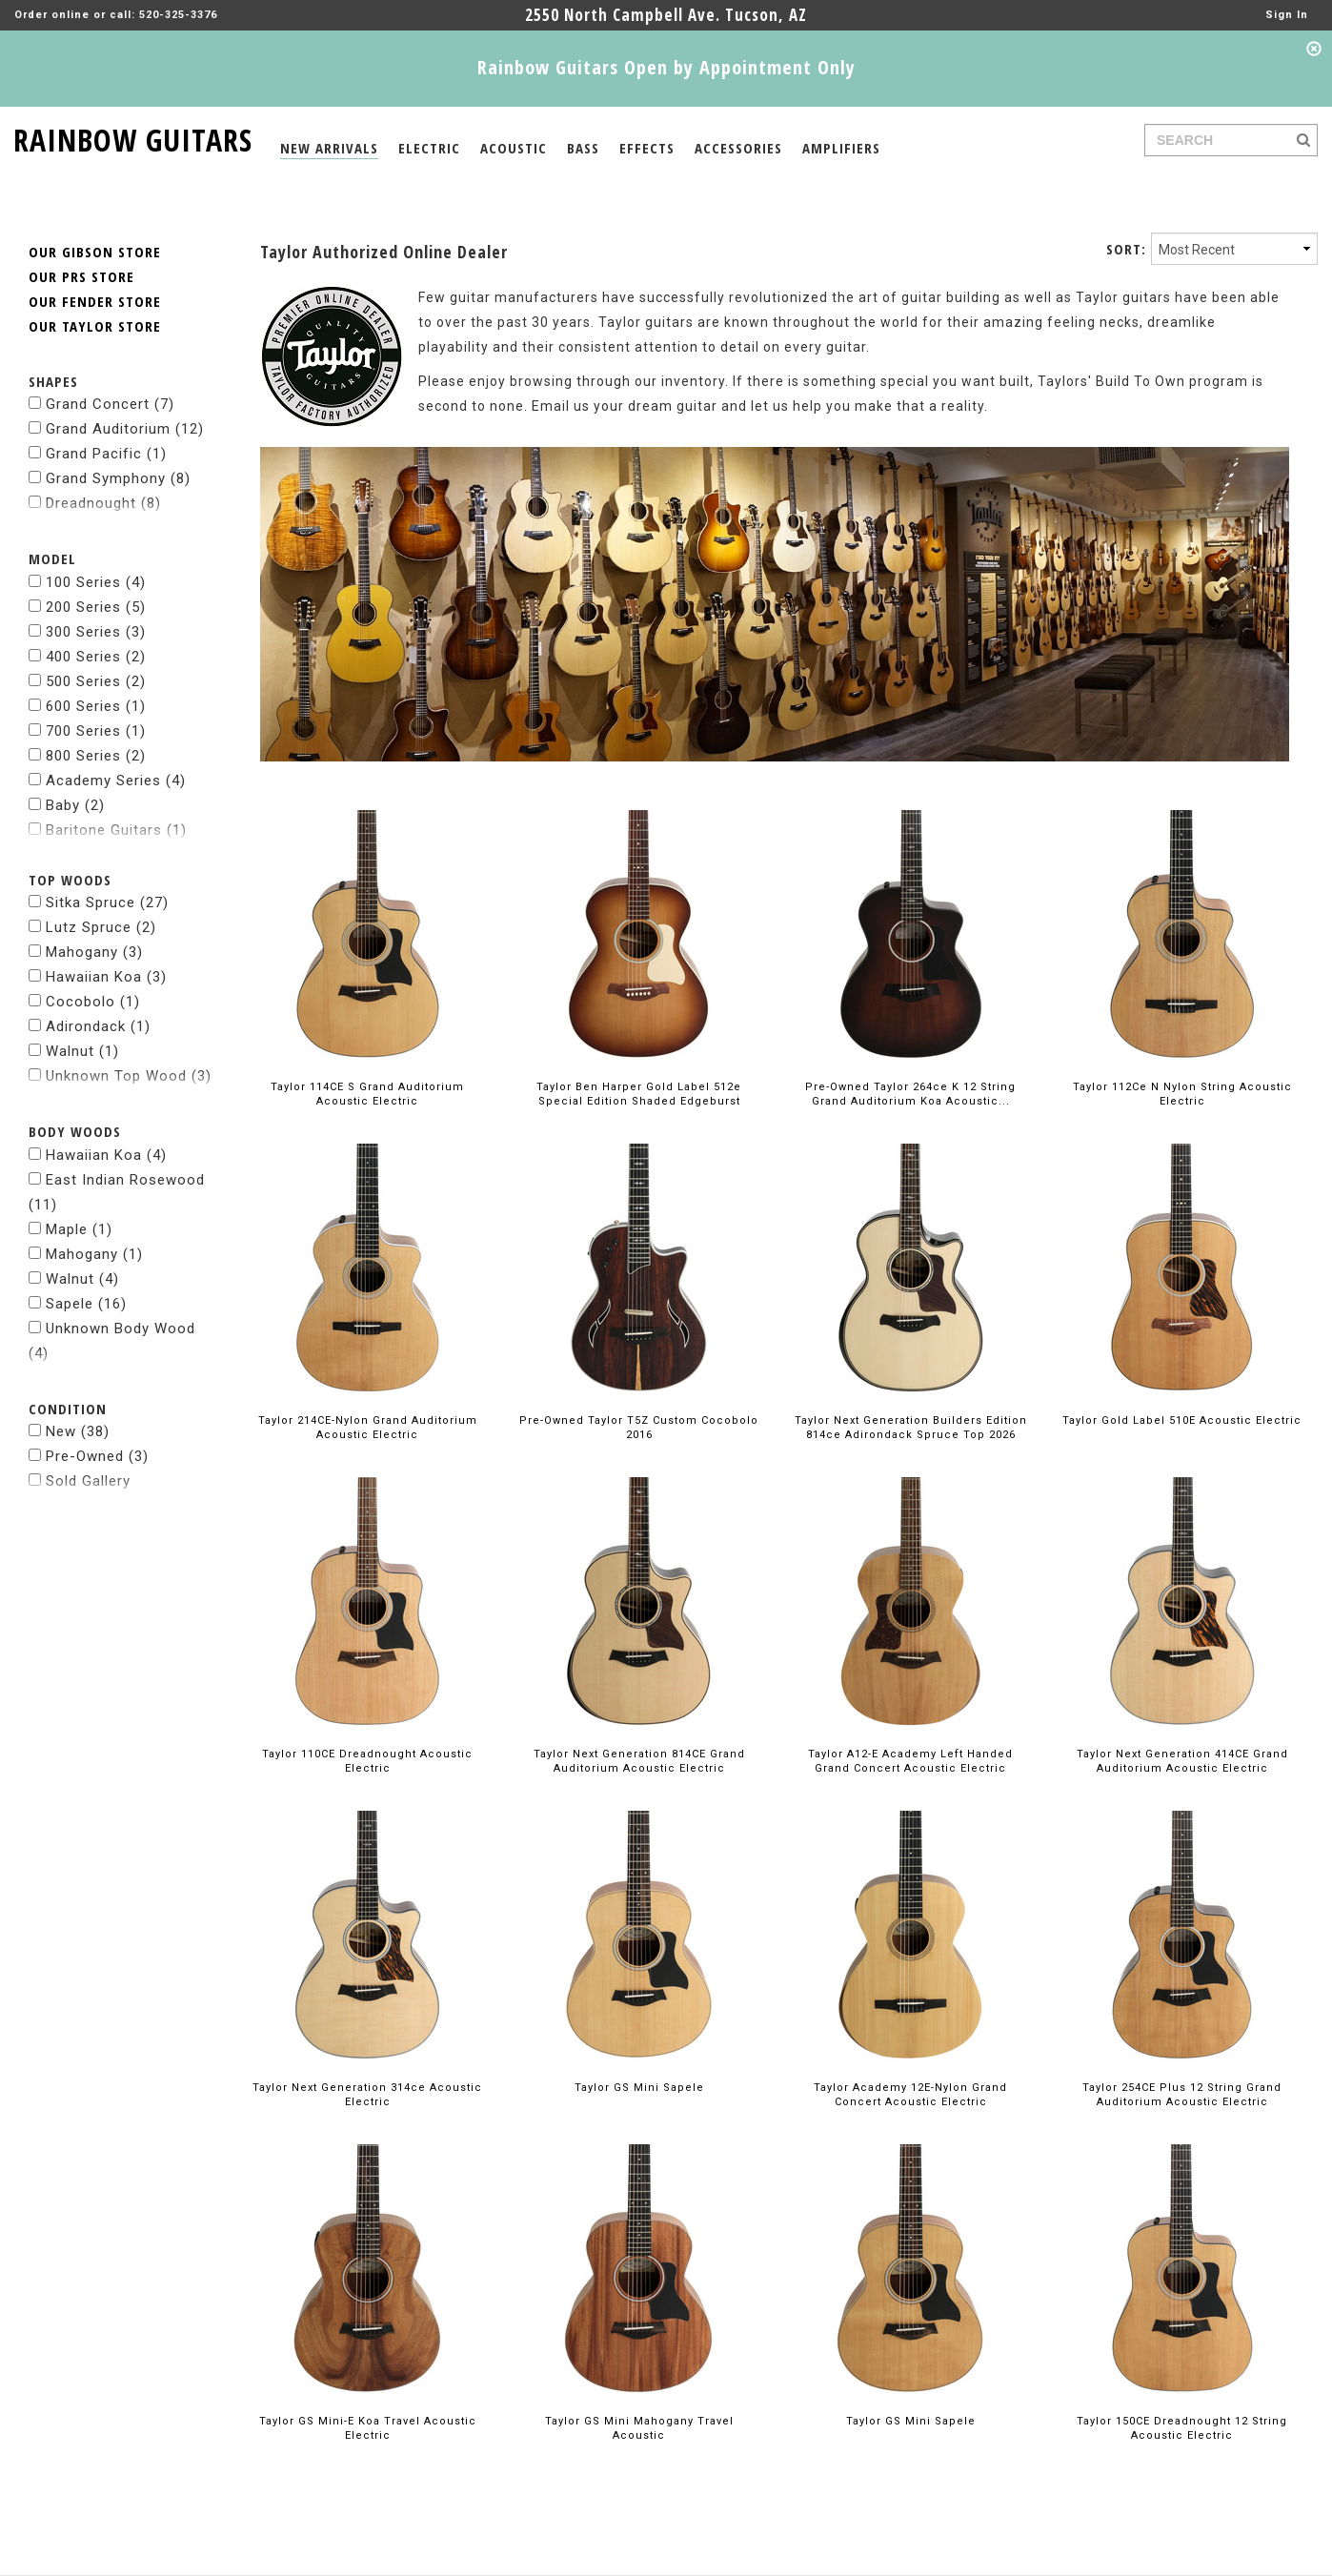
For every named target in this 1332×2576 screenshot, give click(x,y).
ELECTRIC (429, 147)
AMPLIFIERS (841, 147)
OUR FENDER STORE (95, 264)
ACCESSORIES (738, 147)
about (47, 2561)
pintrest (1271, 2561)
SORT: (1126, 211)
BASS (583, 147)
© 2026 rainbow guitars (193, 2561)
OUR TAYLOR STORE (95, 288)
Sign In (1286, 15)
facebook (1131, 2561)
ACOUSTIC (513, 147)
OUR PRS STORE (81, 239)
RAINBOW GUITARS (132, 136)
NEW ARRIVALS (329, 147)
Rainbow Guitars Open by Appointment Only (666, 67)
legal (94, 2561)
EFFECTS (647, 147)
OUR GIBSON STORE (95, 214)
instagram (1204, 2561)
